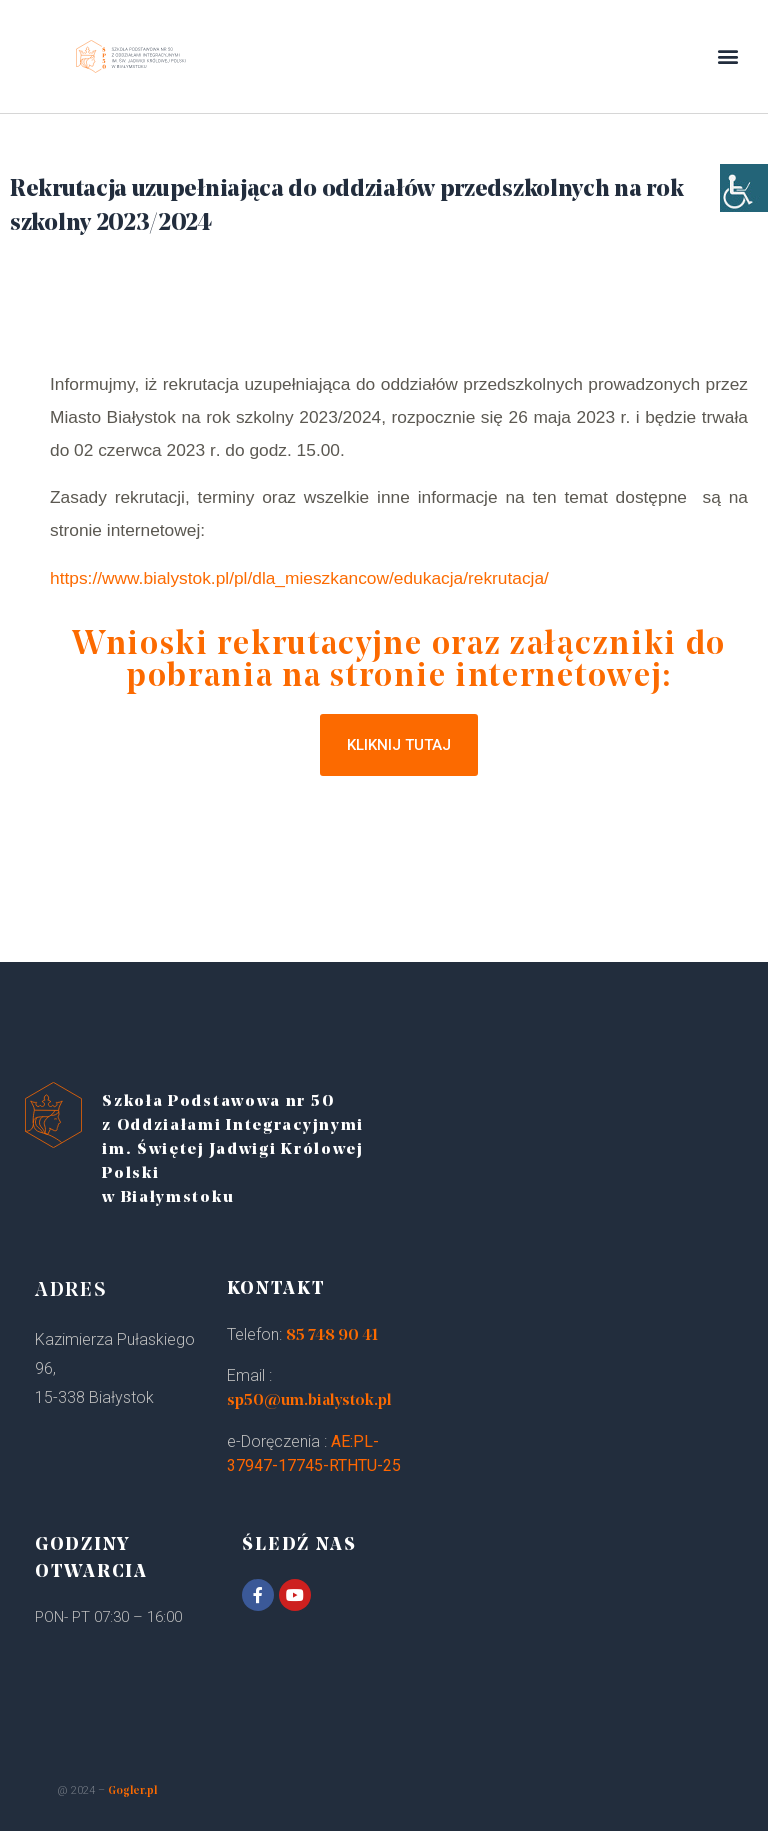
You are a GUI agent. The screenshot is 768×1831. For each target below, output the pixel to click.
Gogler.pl (132, 1791)
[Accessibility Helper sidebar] (744, 200)
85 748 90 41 (332, 1336)
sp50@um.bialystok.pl (309, 1401)
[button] (728, 56)
